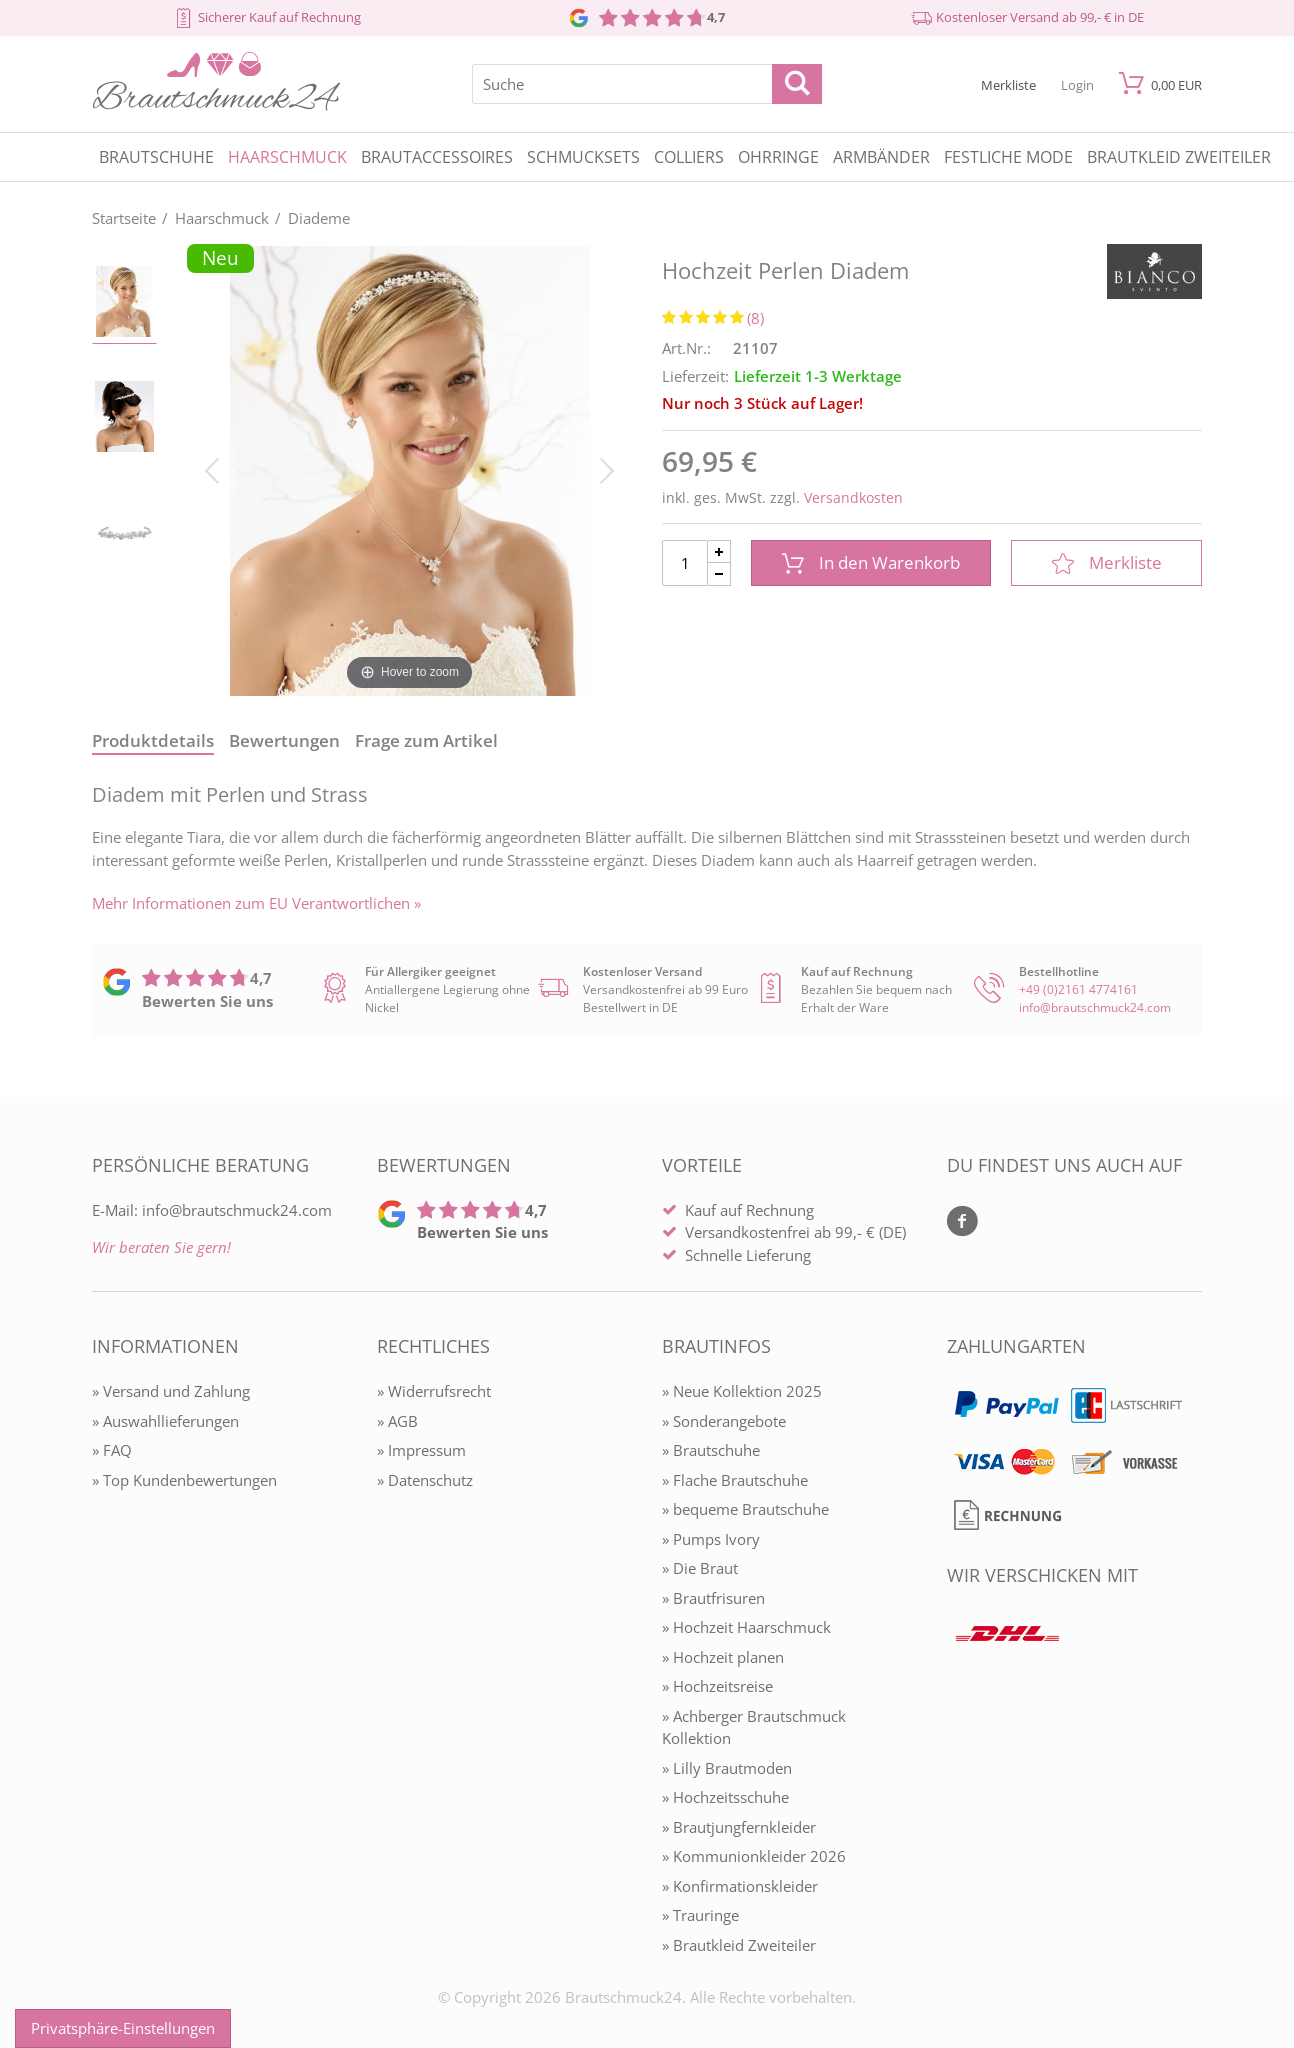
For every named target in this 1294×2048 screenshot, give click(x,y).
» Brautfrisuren (713, 1598)
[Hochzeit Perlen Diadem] (409, 469)
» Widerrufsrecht (434, 1391)
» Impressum (421, 1450)
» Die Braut (700, 1568)
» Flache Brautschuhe (735, 1480)
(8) (755, 318)
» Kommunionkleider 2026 (754, 1856)
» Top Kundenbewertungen (184, 1480)
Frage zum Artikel (426, 740)
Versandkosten (853, 497)
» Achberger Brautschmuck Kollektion (754, 1727)
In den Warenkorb (871, 562)
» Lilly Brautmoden (727, 1768)
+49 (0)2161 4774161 (1078, 989)
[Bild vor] (607, 469)
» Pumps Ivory (711, 1539)
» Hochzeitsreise (717, 1686)
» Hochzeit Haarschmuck (746, 1627)
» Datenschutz (425, 1480)
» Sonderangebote (724, 1421)
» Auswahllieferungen (165, 1421)
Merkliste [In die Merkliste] (1107, 562)
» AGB (397, 1421)
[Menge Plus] (719, 551)
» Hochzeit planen (723, 1657)
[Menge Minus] (719, 574)
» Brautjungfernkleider (739, 1827)
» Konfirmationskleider (740, 1886)
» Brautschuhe (711, 1450)
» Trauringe (700, 1915)
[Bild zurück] (212, 469)
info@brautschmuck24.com (1095, 1007)
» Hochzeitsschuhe (725, 1797)
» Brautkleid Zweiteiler (739, 1945)
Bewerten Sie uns (207, 1001)
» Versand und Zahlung (171, 1391)
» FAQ (112, 1450)
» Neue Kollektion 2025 (742, 1391)
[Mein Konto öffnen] (1077, 83)
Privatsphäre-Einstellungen (123, 2028)
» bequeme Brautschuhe (745, 1509)
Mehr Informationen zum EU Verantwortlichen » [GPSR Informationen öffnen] (256, 903)
